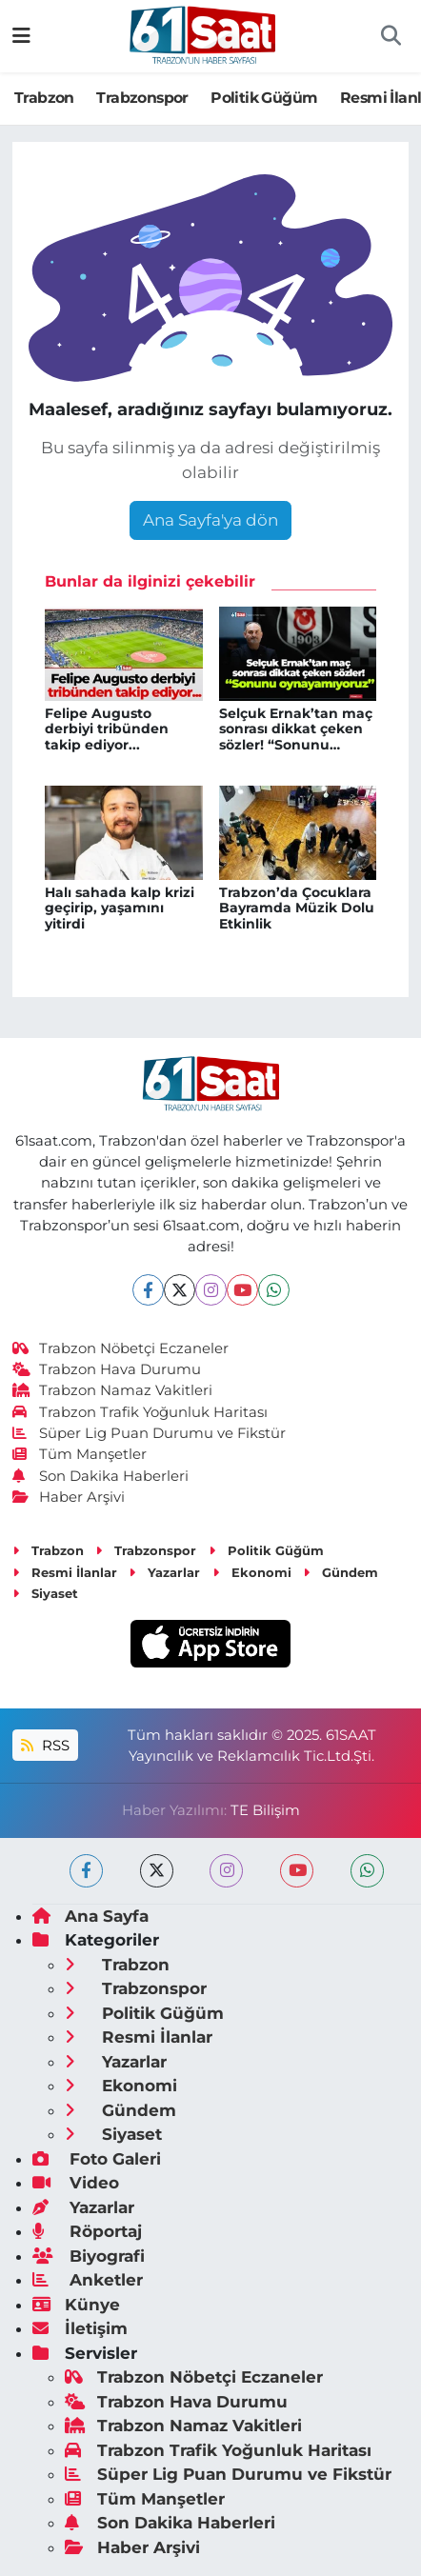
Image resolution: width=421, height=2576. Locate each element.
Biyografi (88, 2256)
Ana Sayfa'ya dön (210, 519)
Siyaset (45, 1593)
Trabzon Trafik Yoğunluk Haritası (140, 1412)
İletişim (80, 2328)
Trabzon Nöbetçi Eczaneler (121, 1348)
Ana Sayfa (90, 1916)
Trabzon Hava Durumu (107, 1369)
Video (75, 2182)
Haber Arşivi (69, 1497)
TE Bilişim (265, 1810)
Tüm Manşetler (80, 1454)
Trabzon (44, 98)
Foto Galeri (96, 2158)
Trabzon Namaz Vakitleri (112, 1390)
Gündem (340, 1572)
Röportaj (87, 2231)
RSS (45, 1745)
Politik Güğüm (263, 98)
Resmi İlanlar (64, 1572)
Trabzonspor (142, 98)
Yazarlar (164, 1572)
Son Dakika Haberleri (101, 1476)
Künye (76, 2304)
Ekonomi (251, 1572)
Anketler (87, 2279)
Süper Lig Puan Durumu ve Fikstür (149, 1433)
